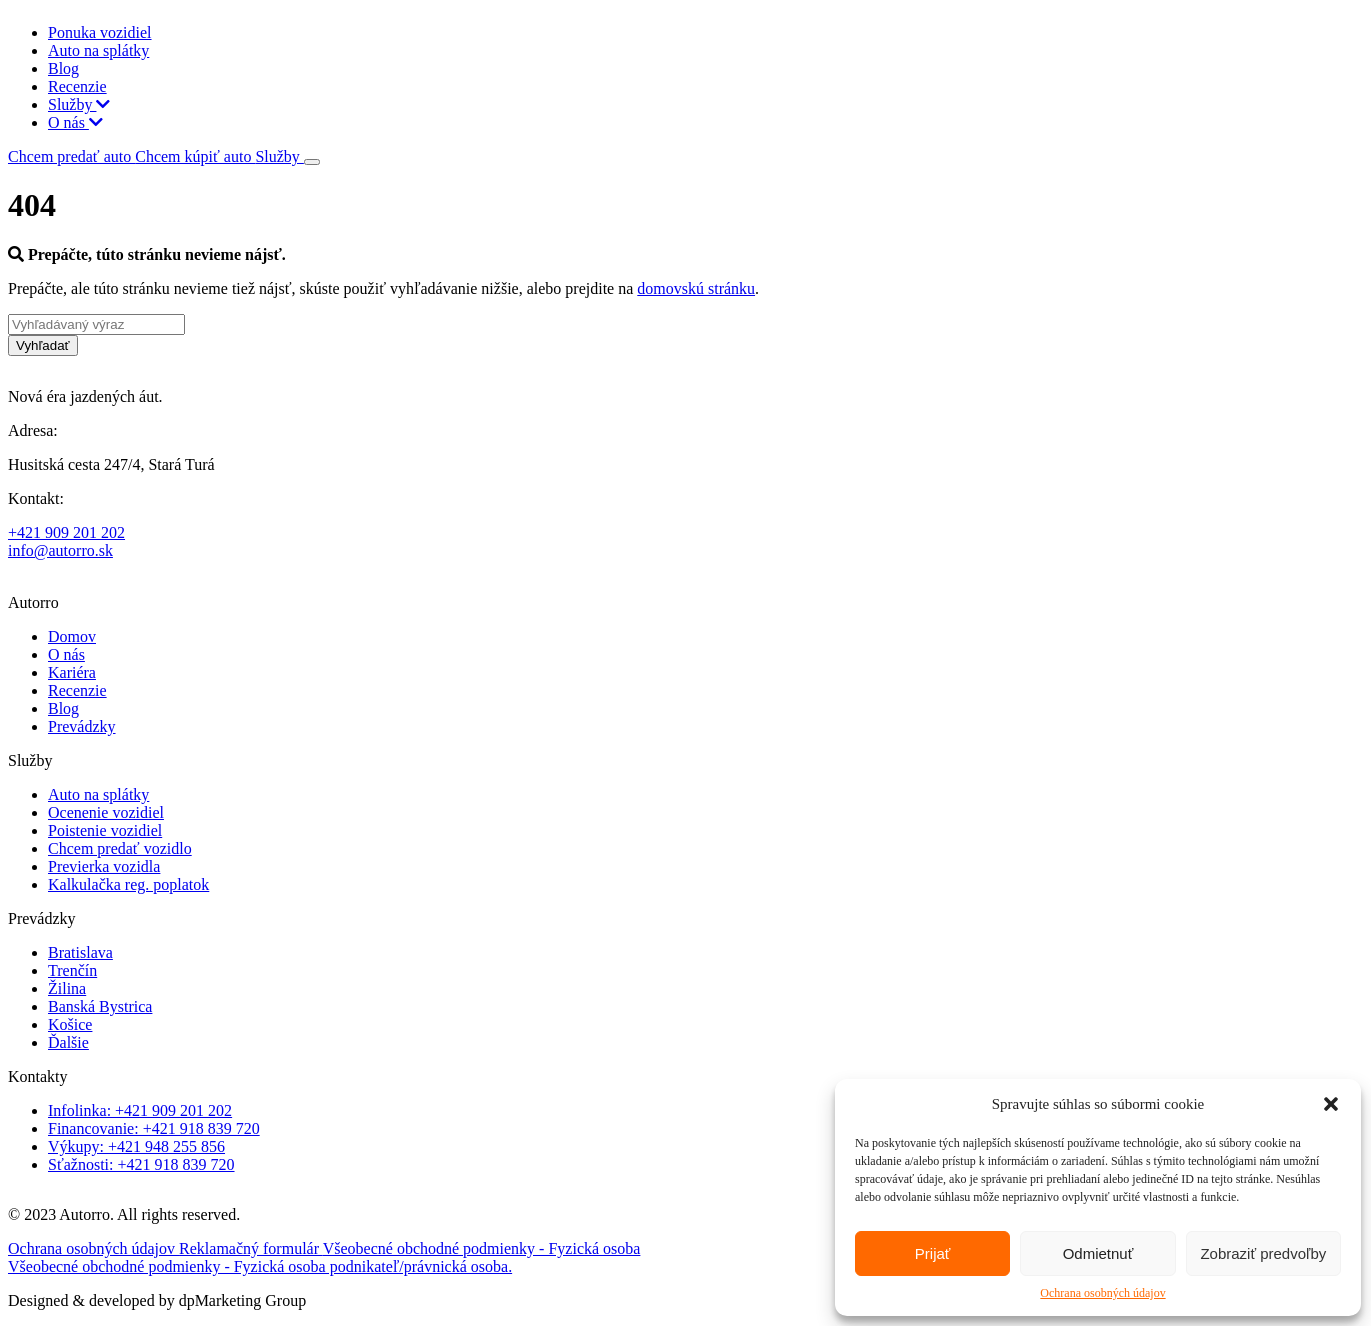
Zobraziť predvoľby (1263, 1253)
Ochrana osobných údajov (1102, 1293)
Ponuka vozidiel (100, 32)
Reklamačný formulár (251, 1248)
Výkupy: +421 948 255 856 (136, 1146)
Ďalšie (68, 1042)
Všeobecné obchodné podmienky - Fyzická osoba (482, 1248)
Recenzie (77, 86)
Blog (63, 68)
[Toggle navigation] (312, 162)
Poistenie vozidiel (105, 830)
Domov (72, 636)
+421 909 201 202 (66, 532)
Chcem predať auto (71, 156)
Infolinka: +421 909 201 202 (140, 1110)
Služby (79, 104)
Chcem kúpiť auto (195, 156)
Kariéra (72, 672)
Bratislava (80, 952)
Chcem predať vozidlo (120, 848)
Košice (70, 1024)
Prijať (933, 1253)
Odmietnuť (1098, 1253)
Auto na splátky (98, 50)
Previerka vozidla (104, 866)
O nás (75, 122)
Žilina (67, 988)
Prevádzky (82, 726)
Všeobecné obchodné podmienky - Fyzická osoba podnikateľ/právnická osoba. (260, 1266)
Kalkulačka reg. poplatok (128, 884)
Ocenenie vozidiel (106, 812)
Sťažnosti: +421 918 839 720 (141, 1164)
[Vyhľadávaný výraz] (96, 324)
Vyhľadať (43, 345)
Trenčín (72, 970)
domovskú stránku (696, 288)
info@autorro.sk (60, 550)
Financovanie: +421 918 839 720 (154, 1128)
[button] (1331, 1104)
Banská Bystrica (100, 1006)
